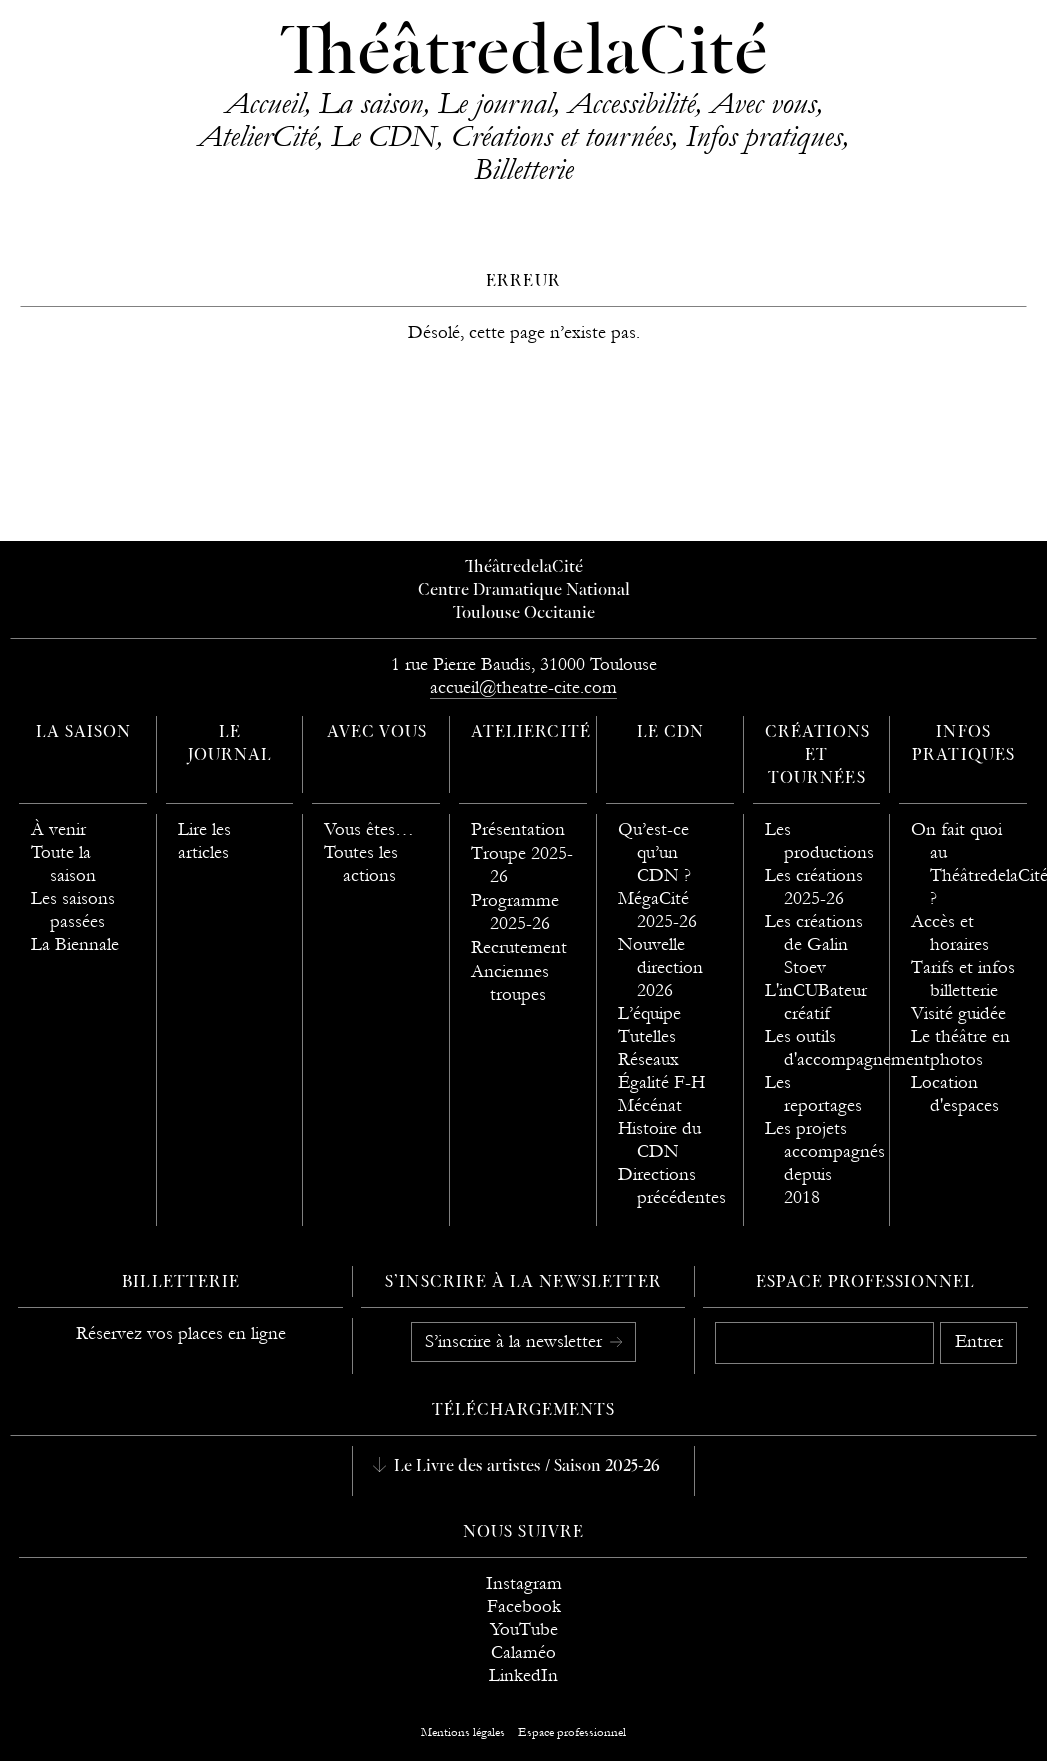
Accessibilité (631, 103)
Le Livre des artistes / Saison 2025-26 (525, 1467)
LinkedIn (523, 1675)
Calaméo (523, 1652)
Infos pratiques (764, 136)
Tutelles (647, 1036)
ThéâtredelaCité (524, 55)
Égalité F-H (661, 1082)
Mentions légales (463, 1732)
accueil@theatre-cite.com (523, 687)
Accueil (264, 103)
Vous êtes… (369, 829)
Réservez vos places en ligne (181, 1333)
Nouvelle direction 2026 (660, 967)
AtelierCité (257, 136)
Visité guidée (958, 1013)
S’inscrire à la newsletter (516, 1341)
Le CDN (383, 136)
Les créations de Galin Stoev (814, 944)
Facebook (524, 1606)
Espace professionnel (865, 1283)
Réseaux (648, 1059)
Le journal (495, 103)
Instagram (524, 1583)
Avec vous (763, 103)
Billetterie (523, 169)
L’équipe (649, 1013)
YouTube (524, 1629)
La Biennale (75, 944)
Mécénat (650, 1105)
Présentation (518, 829)
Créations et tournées (561, 136)
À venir (58, 829)
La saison (371, 103)
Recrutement (519, 947)
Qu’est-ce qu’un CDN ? (654, 852)
